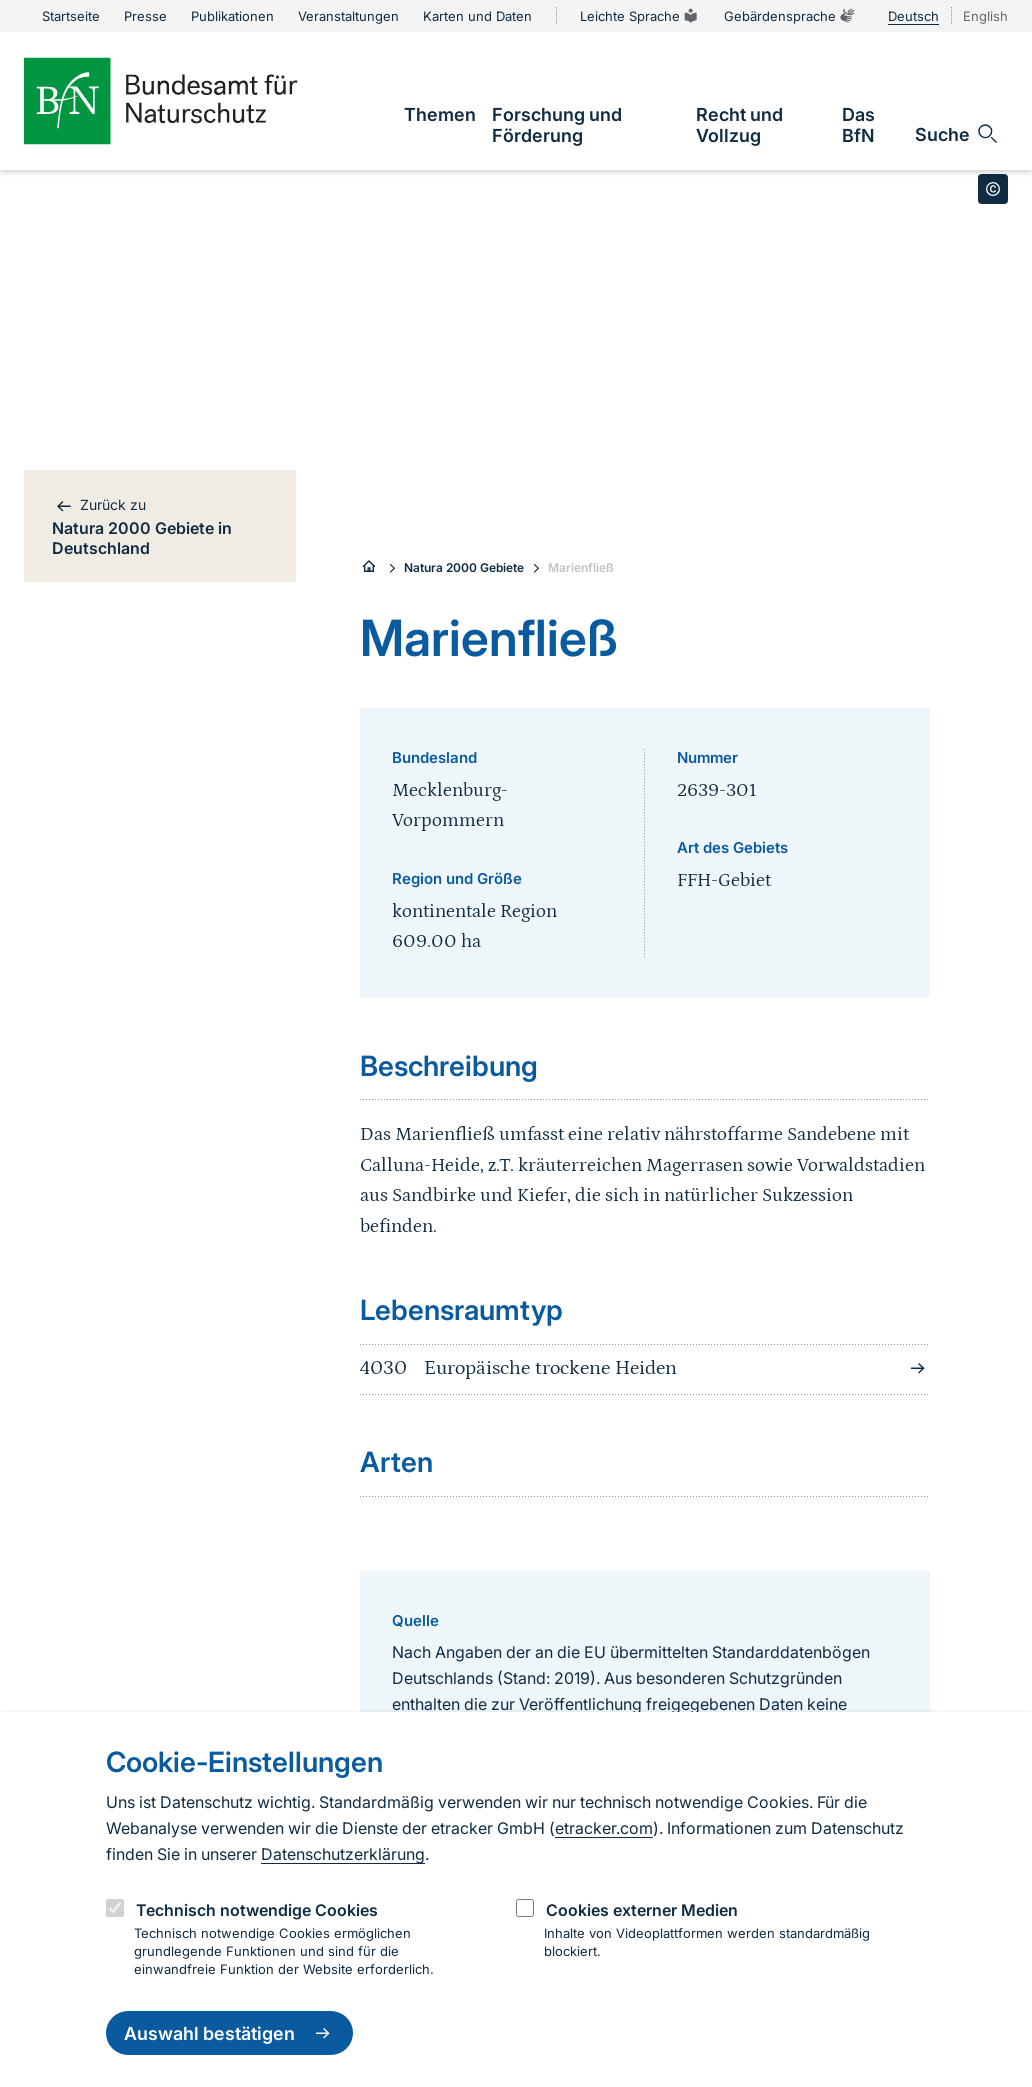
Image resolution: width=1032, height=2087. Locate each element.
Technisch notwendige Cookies (257, 1910)
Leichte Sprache (640, 16)
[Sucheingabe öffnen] (957, 134)
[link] (440, 114)
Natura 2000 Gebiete (464, 567)
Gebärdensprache (790, 16)
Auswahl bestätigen (229, 2033)
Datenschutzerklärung (343, 1854)
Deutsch (913, 16)
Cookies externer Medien (642, 1910)
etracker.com (604, 1828)
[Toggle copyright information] (993, 189)
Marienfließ (581, 567)
